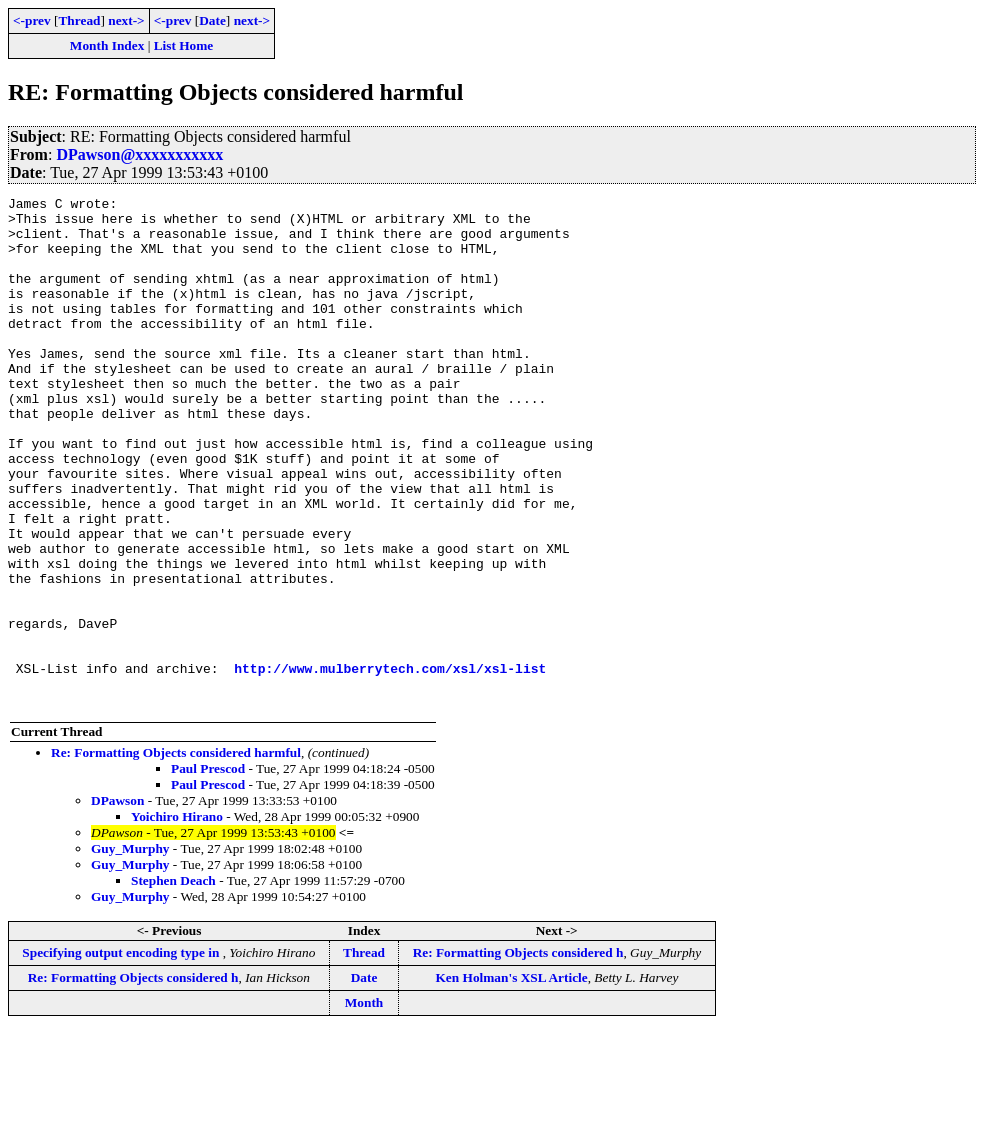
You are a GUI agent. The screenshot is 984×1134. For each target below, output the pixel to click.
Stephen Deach (173, 982)
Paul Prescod (208, 870)
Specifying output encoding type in (122, 1054)
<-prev (32, 20)
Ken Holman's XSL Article (512, 1079)
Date (212, 20)
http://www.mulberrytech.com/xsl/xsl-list (390, 764)
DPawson (117, 902)
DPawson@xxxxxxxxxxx (139, 154)
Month (364, 1104)
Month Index (107, 45)
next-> (126, 20)
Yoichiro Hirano (177, 918)
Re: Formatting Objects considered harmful (176, 854)
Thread (79, 20)
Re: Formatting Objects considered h (518, 1054)
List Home (184, 45)
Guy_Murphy (130, 950)
